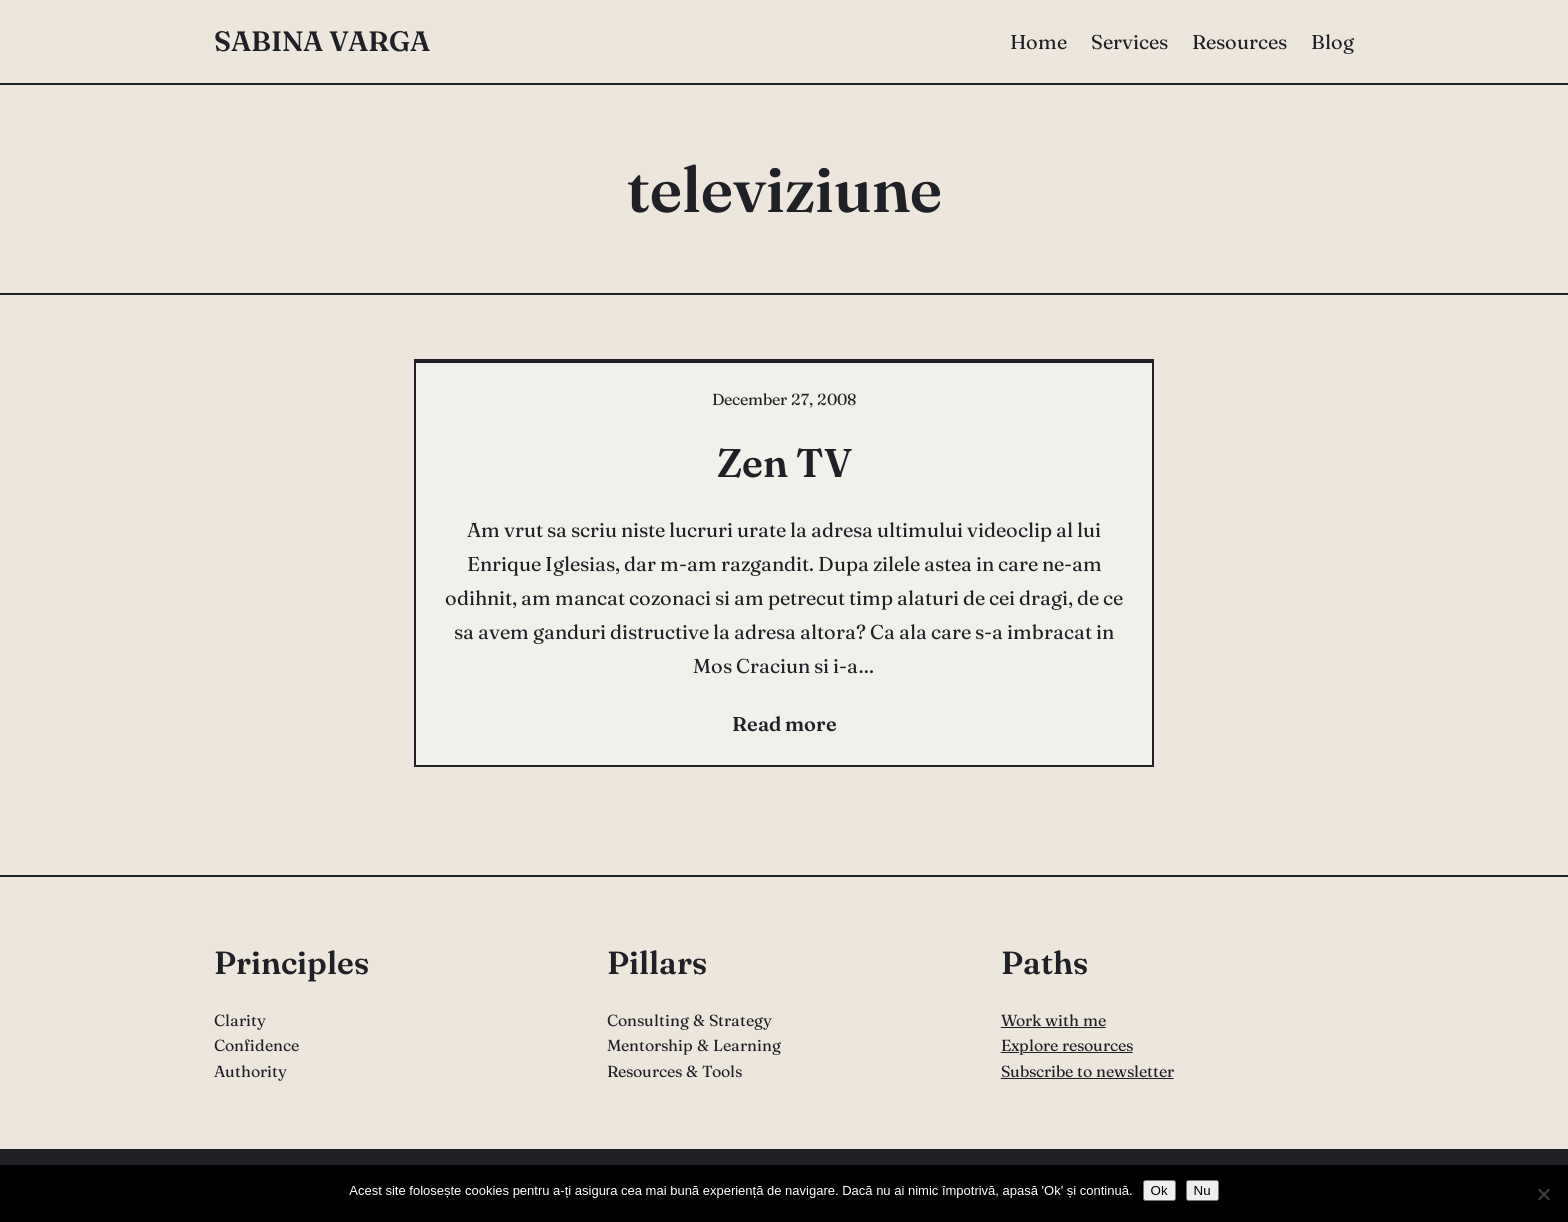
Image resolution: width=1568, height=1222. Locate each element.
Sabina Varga (322, 41)
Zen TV (784, 462)
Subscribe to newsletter (1087, 1071)
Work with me (1053, 1020)
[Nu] (1543, 1194)
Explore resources (1067, 1045)
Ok (1159, 1190)
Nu (1202, 1190)
